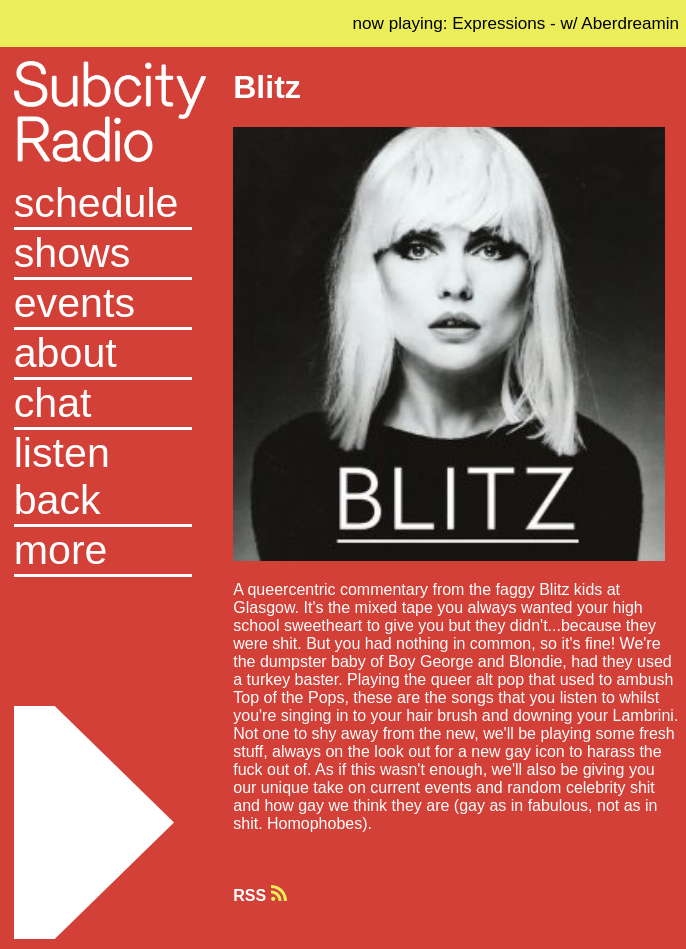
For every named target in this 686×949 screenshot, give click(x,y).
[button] (103, 552)
